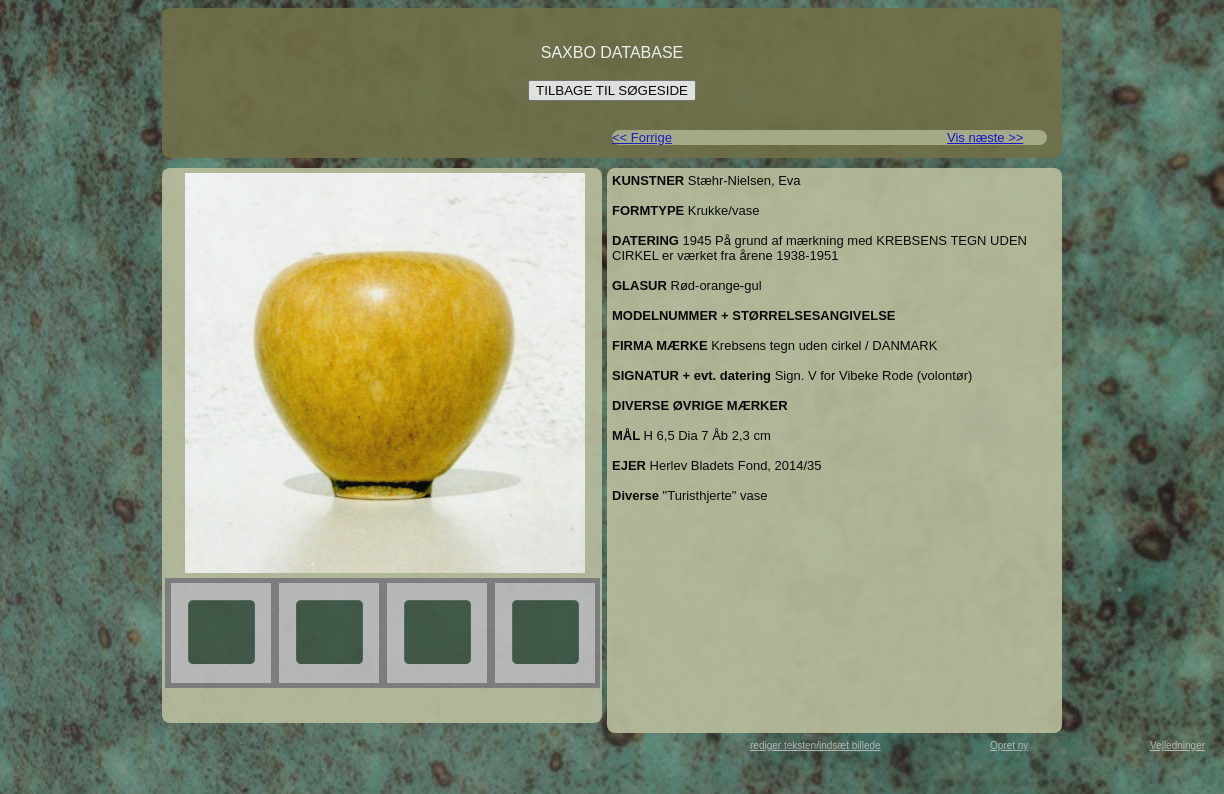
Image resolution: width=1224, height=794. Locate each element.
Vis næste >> (985, 137)
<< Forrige (642, 137)
